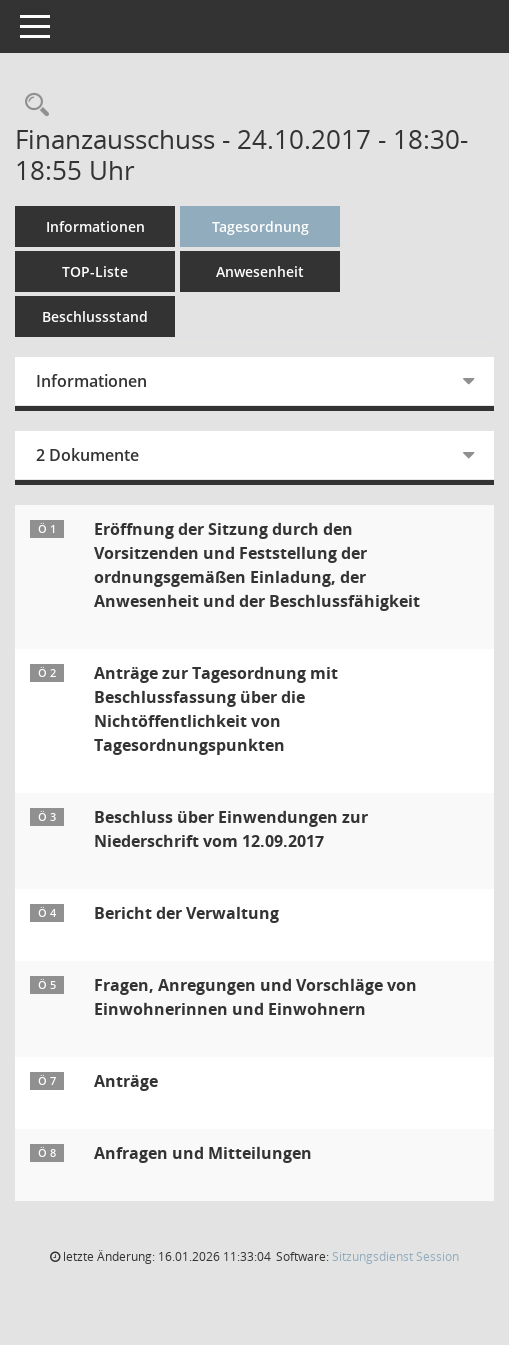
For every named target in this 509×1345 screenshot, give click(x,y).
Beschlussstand (95, 316)
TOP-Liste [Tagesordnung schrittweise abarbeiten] (95, 271)
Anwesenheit (260, 271)
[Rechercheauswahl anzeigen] (32, 105)
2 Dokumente (87, 455)
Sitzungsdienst (395, 1256)
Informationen (95, 226)
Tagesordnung (260, 226)
